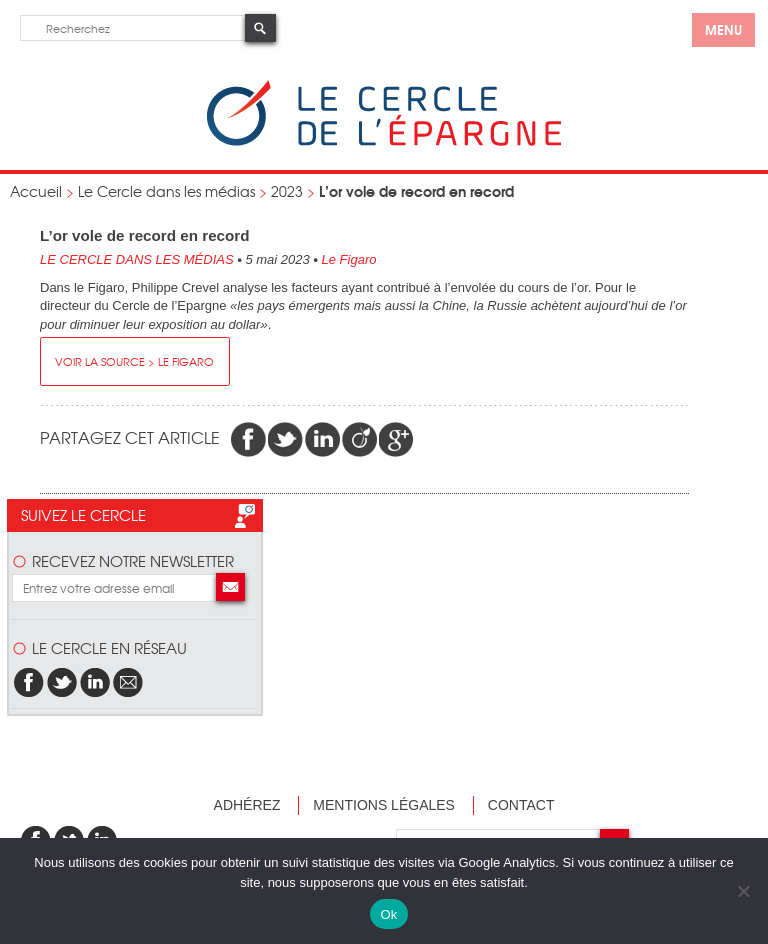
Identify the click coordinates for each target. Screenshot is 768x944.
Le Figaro (349, 259)
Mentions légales (384, 805)
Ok (388, 914)
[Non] (743, 891)
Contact (521, 805)
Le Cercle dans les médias (166, 191)
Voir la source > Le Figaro (134, 361)
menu (723, 29)
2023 (287, 191)
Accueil (36, 191)
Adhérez (247, 805)
